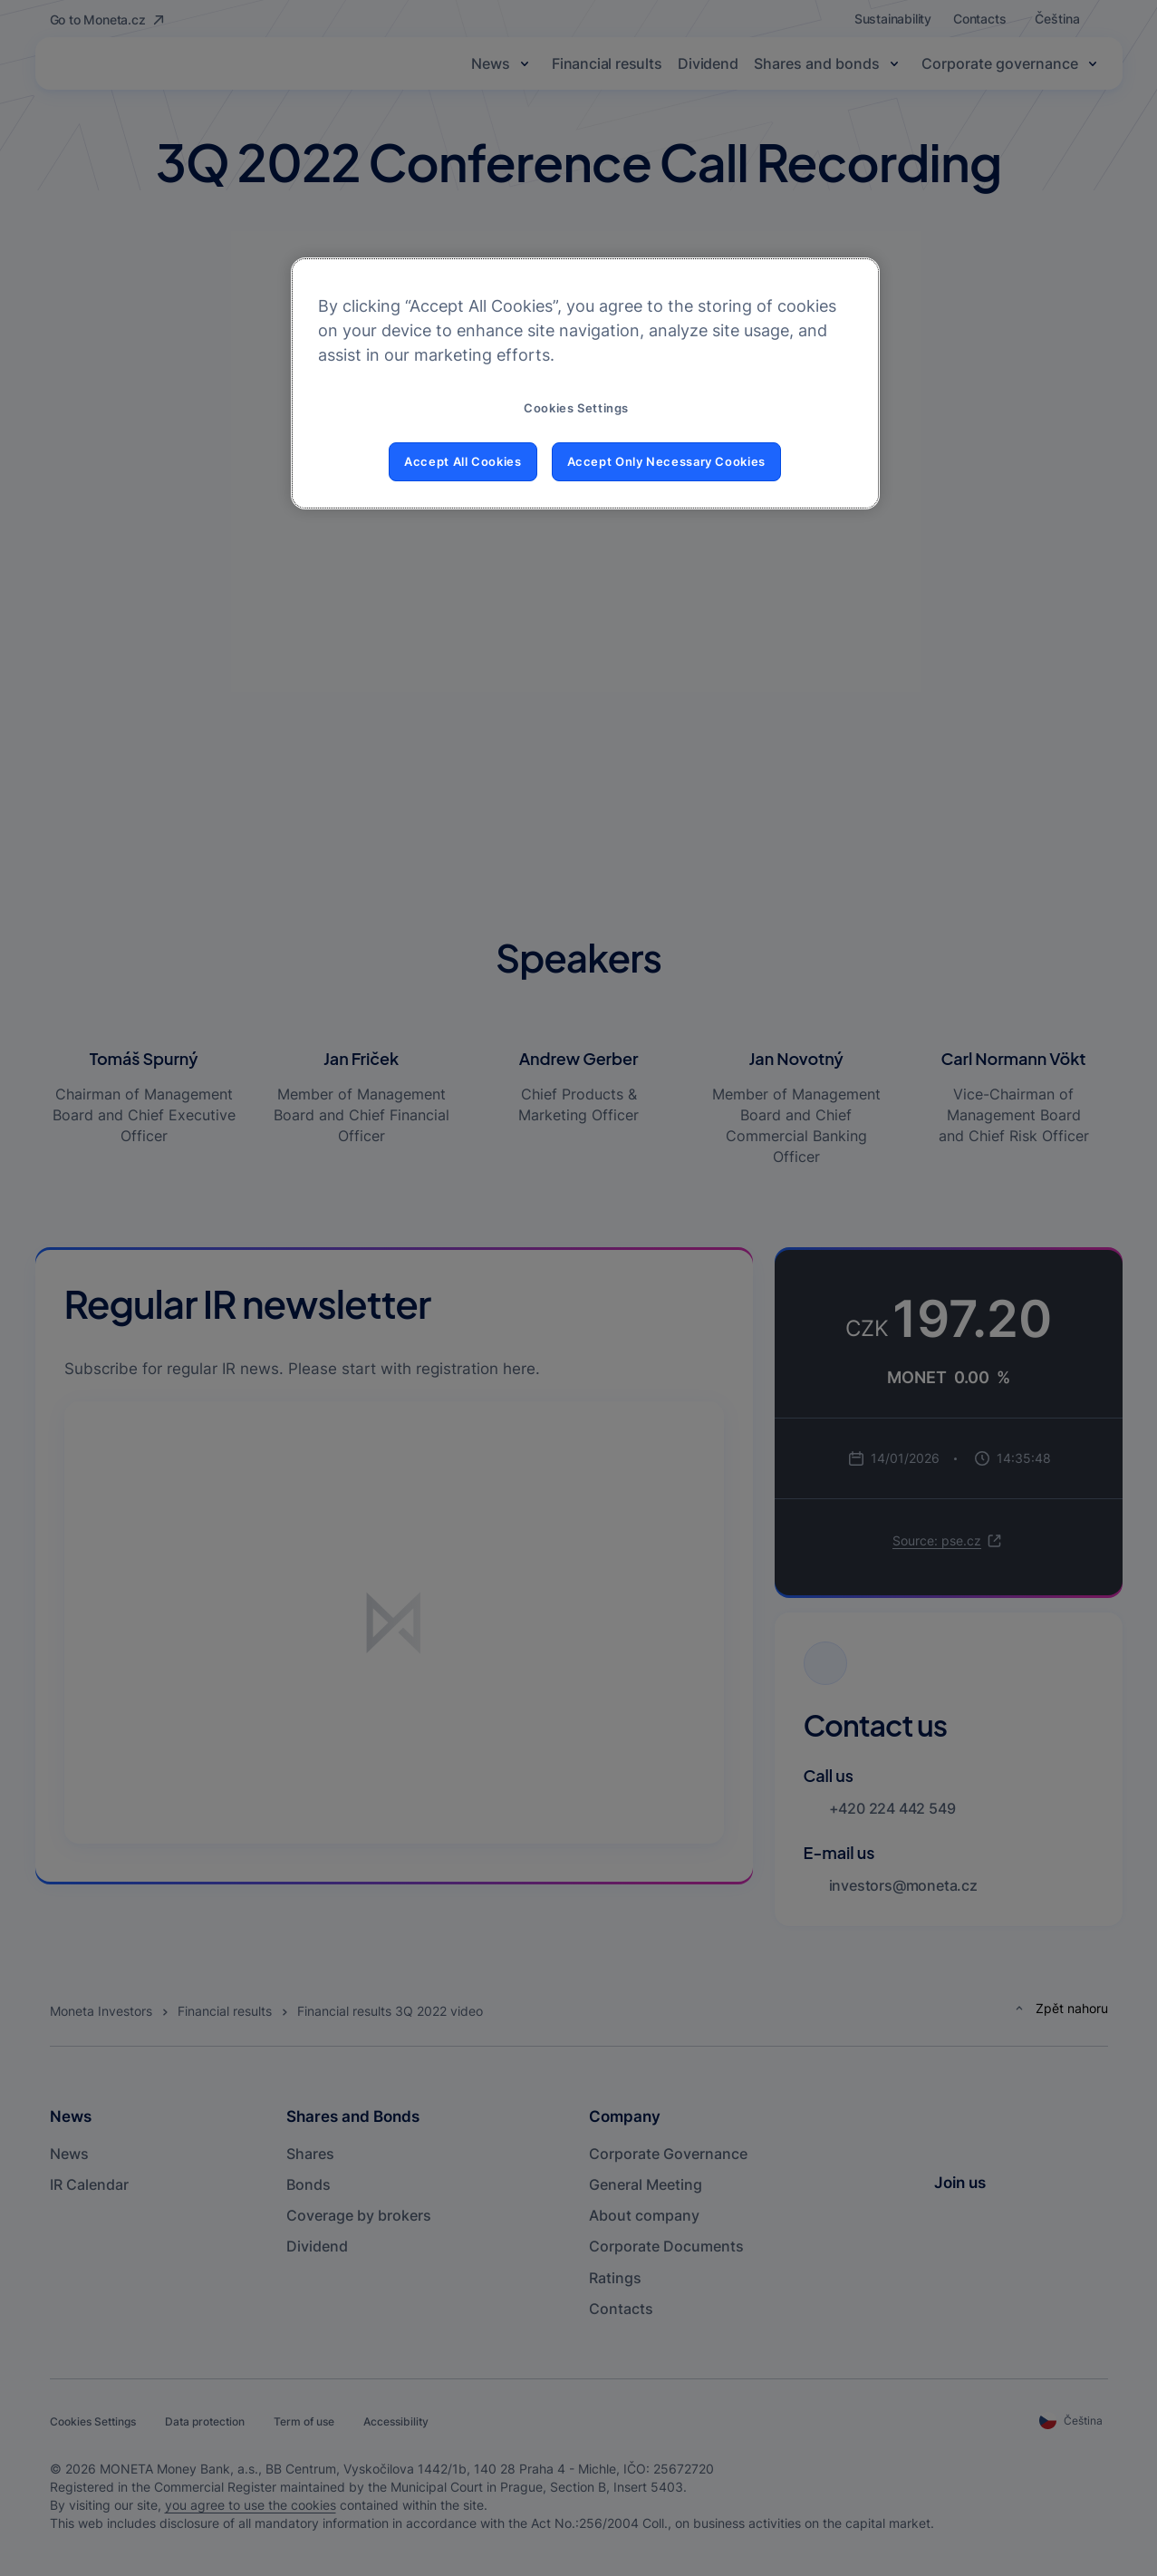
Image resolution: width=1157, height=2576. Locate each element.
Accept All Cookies (462, 462)
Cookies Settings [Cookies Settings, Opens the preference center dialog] (576, 408)
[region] (585, 383)
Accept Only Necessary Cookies (666, 462)
